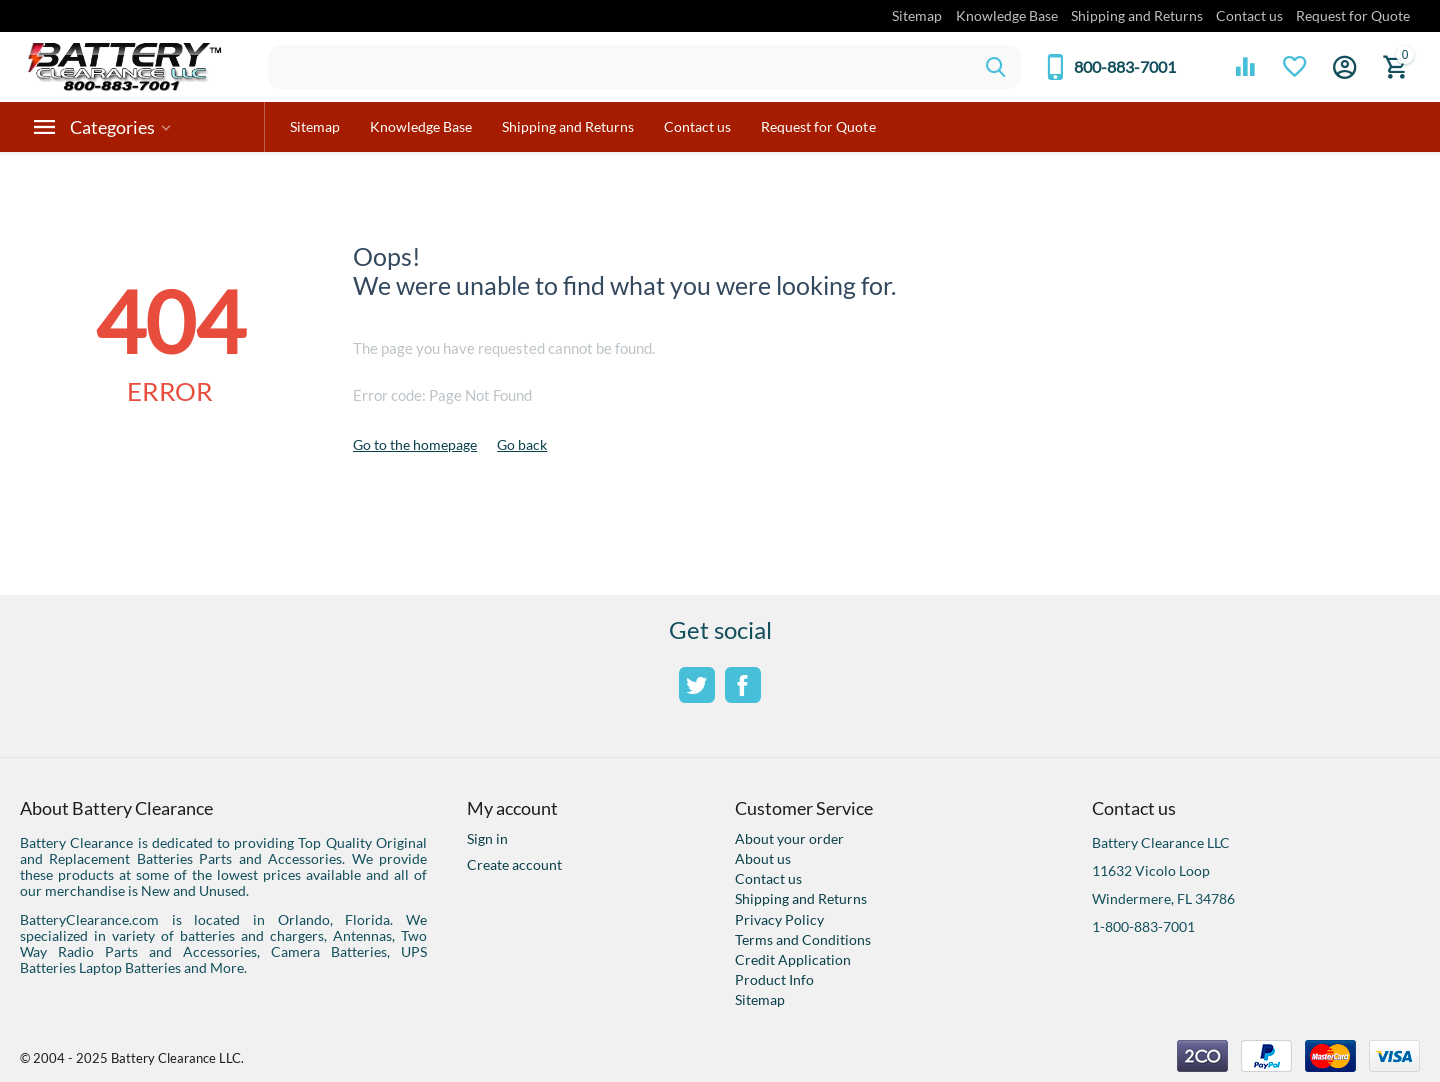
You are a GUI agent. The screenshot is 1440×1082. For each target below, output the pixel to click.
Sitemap (917, 15)
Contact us (1249, 15)
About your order (789, 838)
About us (763, 858)
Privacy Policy (779, 919)
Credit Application (793, 959)
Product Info (774, 979)
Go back (522, 444)
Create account (514, 864)
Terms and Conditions (803, 939)
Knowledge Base (1007, 15)
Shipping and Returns (1137, 15)
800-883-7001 (1125, 67)
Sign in (487, 838)
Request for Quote (1353, 15)
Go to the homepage (415, 444)
